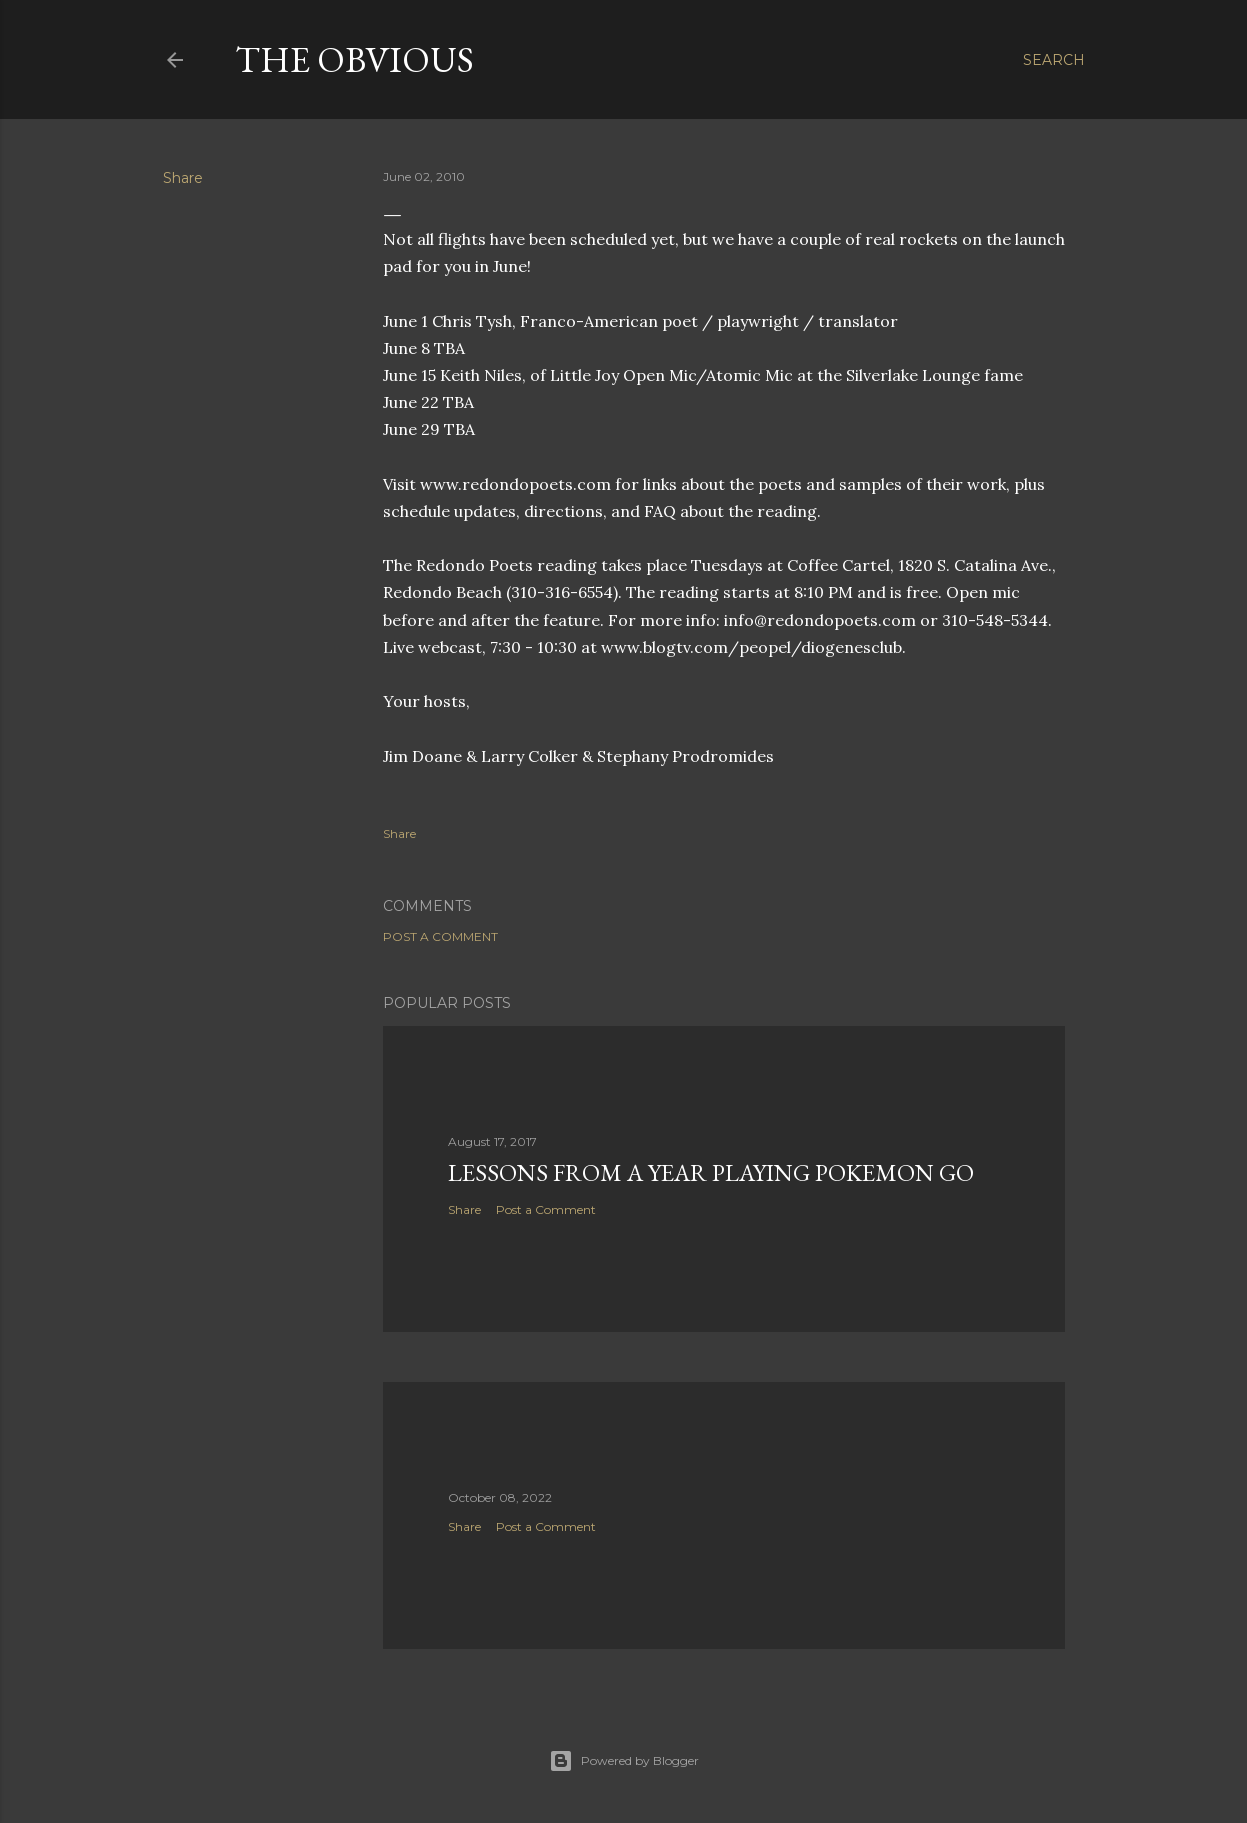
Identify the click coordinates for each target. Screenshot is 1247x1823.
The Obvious (354, 59)
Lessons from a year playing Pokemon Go (711, 1172)
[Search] (1054, 60)
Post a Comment (440, 936)
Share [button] (183, 178)
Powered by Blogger (624, 1761)
